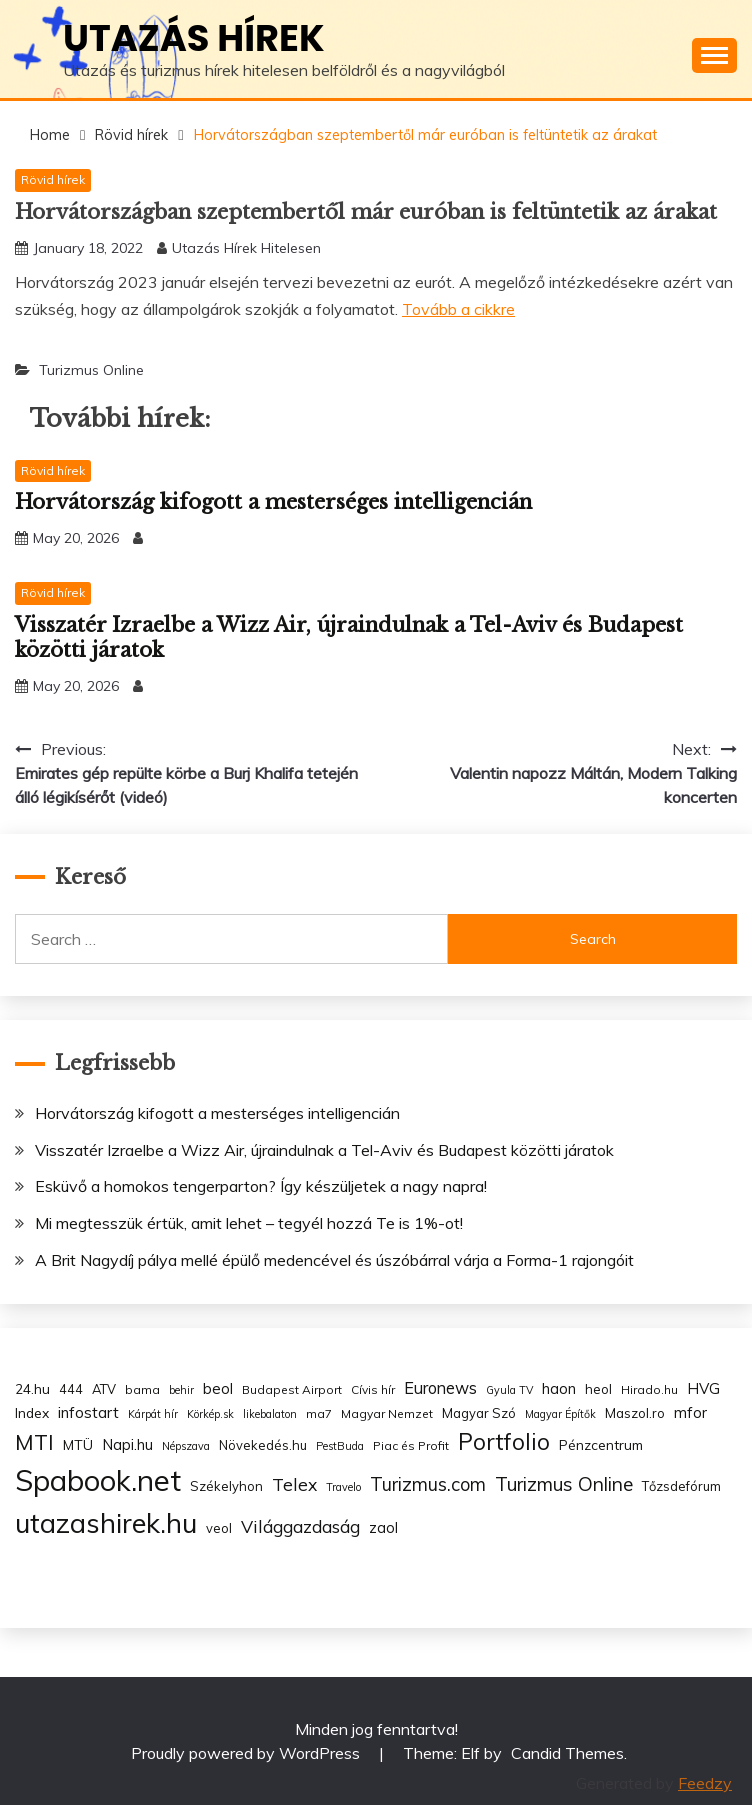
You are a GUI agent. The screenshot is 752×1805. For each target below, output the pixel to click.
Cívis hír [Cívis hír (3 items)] (373, 1389)
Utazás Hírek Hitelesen (246, 248)
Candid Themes (567, 1753)
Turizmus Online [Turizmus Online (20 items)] (564, 1484)
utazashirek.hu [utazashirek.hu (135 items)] (106, 1523)
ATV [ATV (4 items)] (104, 1389)
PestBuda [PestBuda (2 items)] (340, 1446)
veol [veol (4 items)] (219, 1528)
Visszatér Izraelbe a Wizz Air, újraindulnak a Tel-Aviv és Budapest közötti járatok (324, 1150)
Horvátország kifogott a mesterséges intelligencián (273, 502)
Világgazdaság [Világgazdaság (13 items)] (300, 1526)
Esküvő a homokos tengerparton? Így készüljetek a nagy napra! (261, 1186)
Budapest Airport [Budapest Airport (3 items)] (292, 1389)
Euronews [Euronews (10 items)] (440, 1388)
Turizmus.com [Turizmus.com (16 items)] (428, 1484)
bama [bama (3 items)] (142, 1389)
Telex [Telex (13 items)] (294, 1484)
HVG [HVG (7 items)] (703, 1388)
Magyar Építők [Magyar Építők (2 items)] (560, 1414)
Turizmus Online (91, 370)
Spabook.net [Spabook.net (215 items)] (98, 1480)
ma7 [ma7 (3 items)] (319, 1413)
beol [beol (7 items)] (218, 1388)
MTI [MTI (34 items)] (34, 1442)
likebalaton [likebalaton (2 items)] (270, 1414)
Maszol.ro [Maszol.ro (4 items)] (635, 1413)
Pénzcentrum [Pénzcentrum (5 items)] (601, 1444)
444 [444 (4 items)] (71, 1389)
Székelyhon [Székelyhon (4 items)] (226, 1486)
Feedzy (705, 1783)
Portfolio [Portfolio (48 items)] (504, 1441)
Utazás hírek (194, 38)
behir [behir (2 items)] (181, 1390)
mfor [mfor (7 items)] (690, 1412)
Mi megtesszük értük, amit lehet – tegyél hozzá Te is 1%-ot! (249, 1223)
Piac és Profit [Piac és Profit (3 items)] (411, 1445)
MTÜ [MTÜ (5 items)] (78, 1444)
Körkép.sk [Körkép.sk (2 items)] (210, 1414)
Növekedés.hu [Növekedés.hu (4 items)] (263, 1445)
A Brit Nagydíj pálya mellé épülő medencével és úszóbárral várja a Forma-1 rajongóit (334, 1260)
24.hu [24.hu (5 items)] (32, 1388)
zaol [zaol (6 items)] (383, 1528)
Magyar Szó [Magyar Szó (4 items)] (479, 1413)
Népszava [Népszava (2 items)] (186, 1446)
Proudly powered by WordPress (247, 1753)
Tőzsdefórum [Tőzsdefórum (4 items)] (681, 1486)
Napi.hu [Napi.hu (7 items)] (127, 1444)
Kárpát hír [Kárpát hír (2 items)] (153, 1414)
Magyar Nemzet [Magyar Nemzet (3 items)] (387, 1413)
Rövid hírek (53, 179)
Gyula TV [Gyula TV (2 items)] (509, 1390)
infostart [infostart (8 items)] (88, 1412)
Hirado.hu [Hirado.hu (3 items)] (649, 1389)
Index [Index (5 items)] (32, 1412)
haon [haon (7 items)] (559, 1388)
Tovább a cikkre (458, 309)
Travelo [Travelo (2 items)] (343, 1487)
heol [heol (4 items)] (598, 1389)
